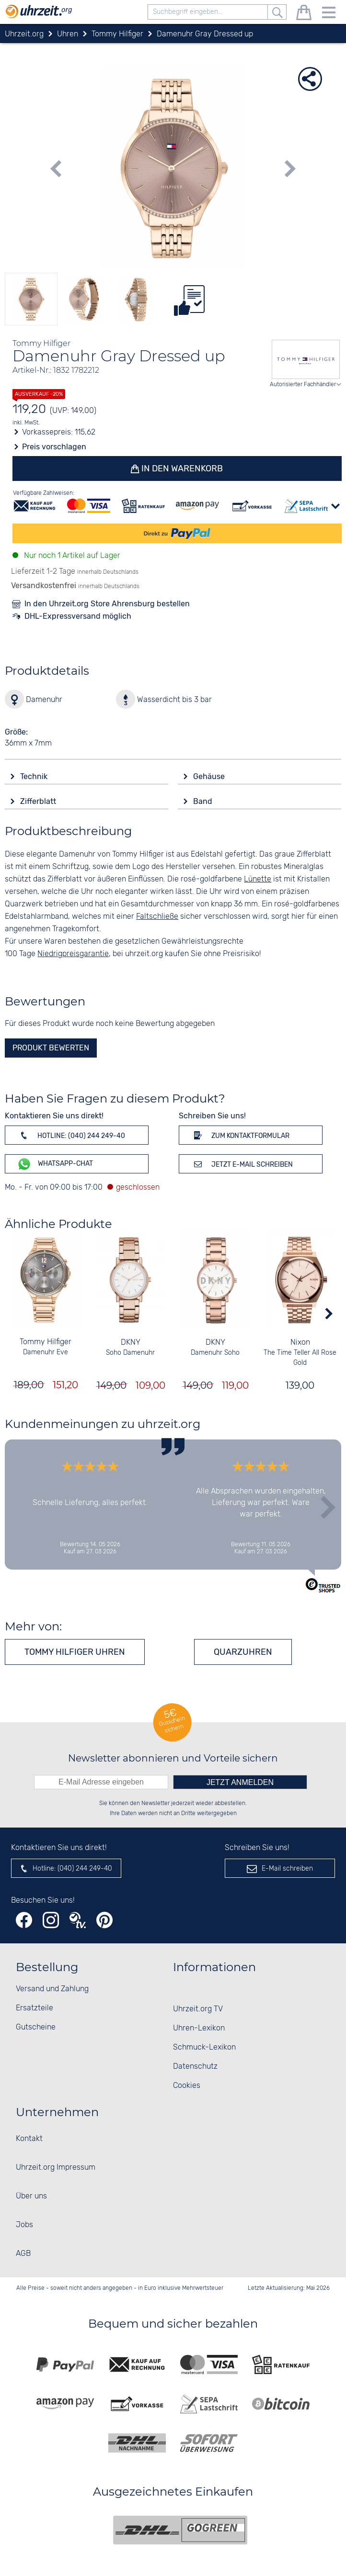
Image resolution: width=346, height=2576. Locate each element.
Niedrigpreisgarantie (73, 954)
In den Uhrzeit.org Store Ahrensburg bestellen (107, 603)
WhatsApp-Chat (55, 1164)
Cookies (186, 2086)
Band (203, 801)
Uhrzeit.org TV (198, 2009)
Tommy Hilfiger (45, 1343)
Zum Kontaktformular (240, 1135)
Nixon (300, 1343)
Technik (34, 776)
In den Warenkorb (181, 468)
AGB (23, 2254)
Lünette (257, 879)
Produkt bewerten (50, 1047)
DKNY (130, 1343)
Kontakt (29, 2139)
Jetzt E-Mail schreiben (242, 1164)
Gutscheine (36, 2027)
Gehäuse (210, 776)
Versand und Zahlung (52, 1989)
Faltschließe (157, 917)
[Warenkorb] (303, 14)
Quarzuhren (243, 1652)
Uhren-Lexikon (199, 2028)
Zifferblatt (39, 801)
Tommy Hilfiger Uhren (74, 1652)
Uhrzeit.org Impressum (55, 2168)
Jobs (24, 2225)
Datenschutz (195, 2067)
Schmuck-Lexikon (204, 2047)
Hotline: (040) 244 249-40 (71, 1135)
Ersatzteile (34, 2008)
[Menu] (328, 14)
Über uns (31, 2196)
